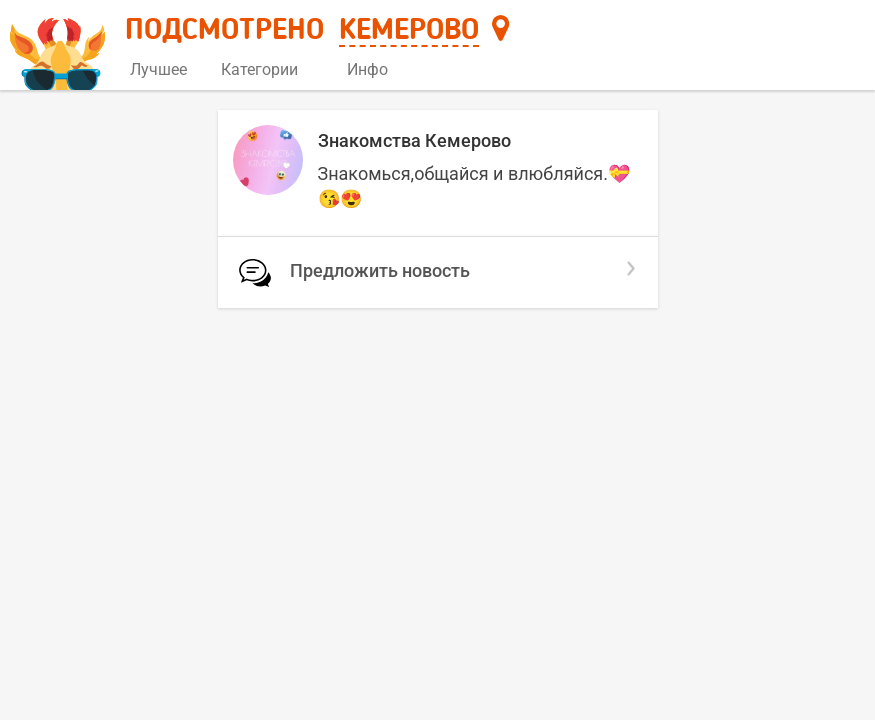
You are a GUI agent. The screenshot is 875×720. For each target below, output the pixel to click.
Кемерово (409, 31)
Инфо (375, 69)
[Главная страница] (60, 46)
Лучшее (158, 69)
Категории (267, 69)
